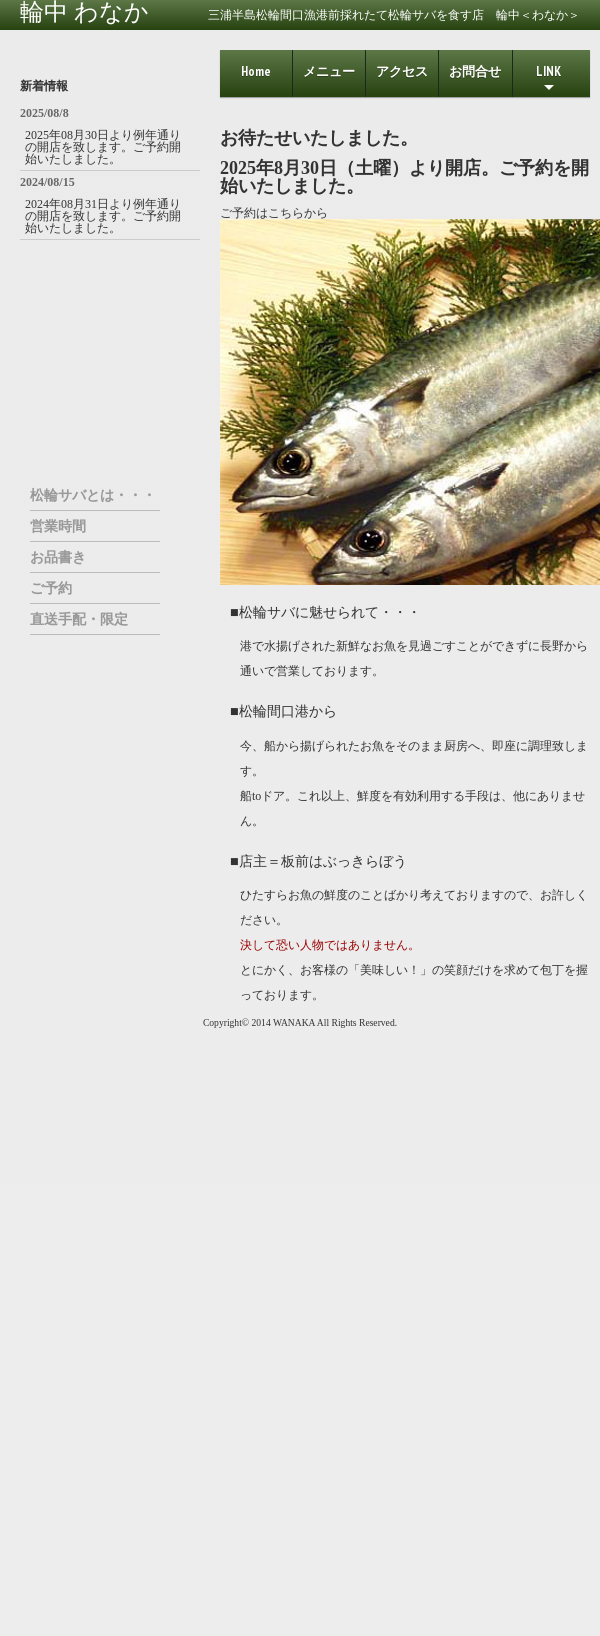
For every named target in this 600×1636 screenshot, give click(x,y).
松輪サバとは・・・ (93, 495)
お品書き (58, 557)
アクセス (402, 71)
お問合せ (475, 71)
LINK (548, 80)
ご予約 (51, 588)
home (256, 71)
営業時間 (58, 526)
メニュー (329, 71)
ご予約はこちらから (274, 213)
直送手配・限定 (79, 619)
